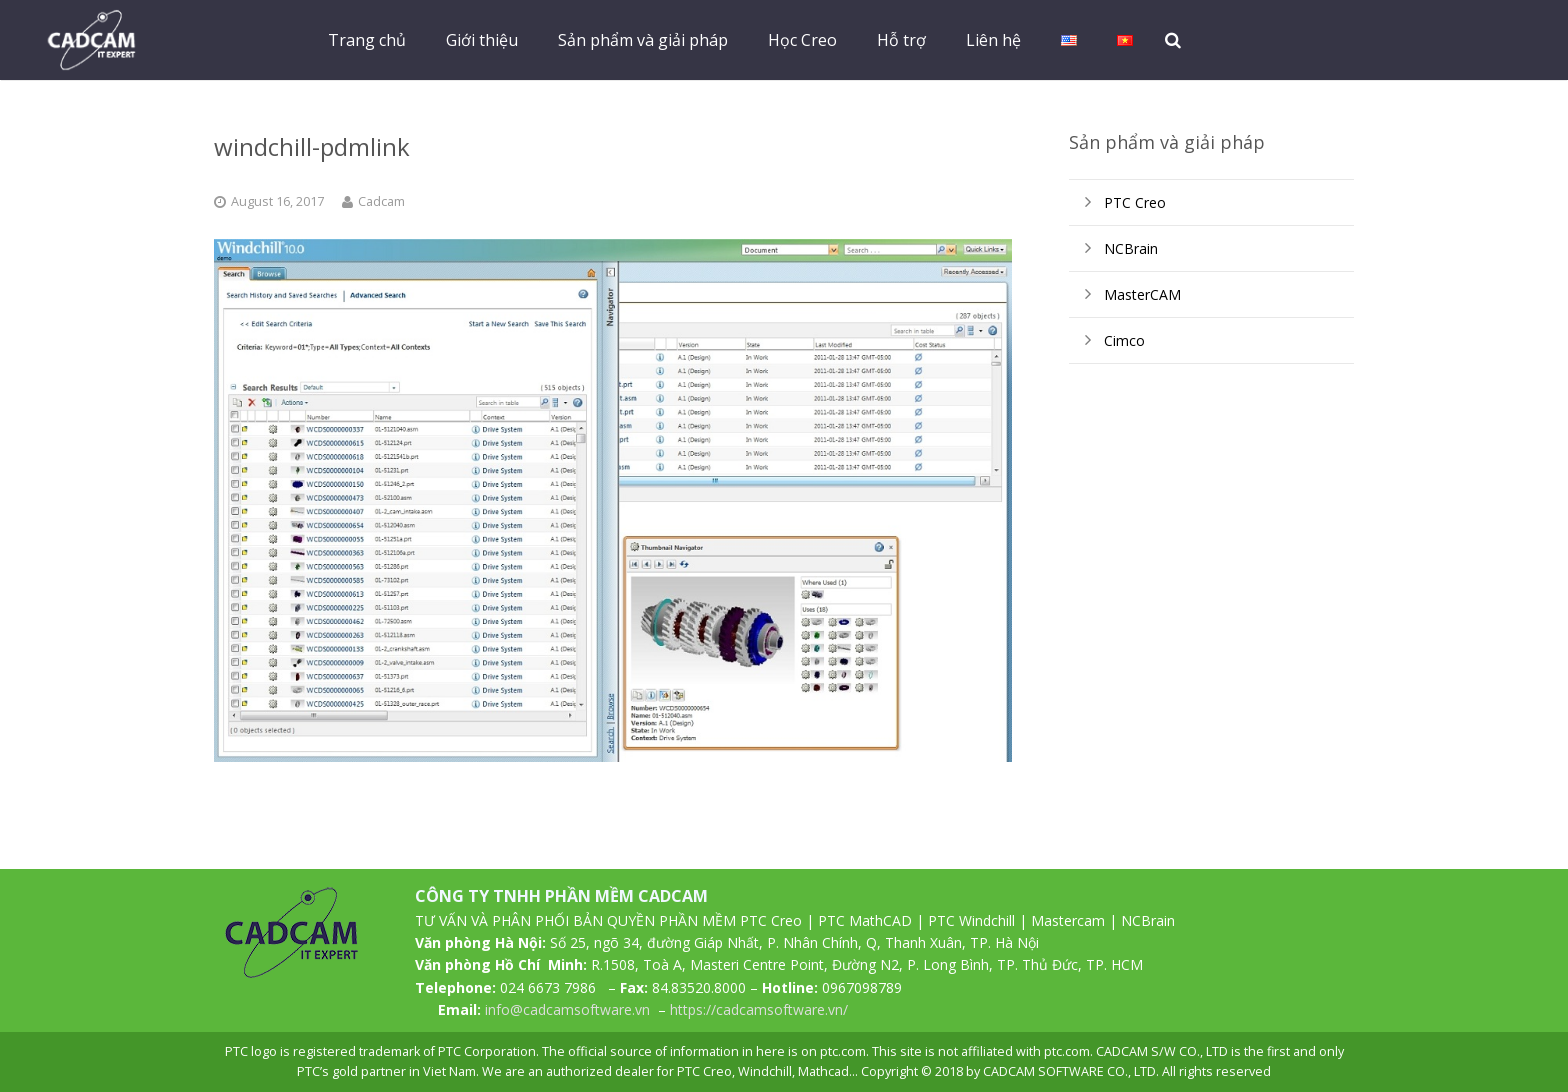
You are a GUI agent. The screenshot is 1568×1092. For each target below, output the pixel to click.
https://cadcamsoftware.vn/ (759, 1009)
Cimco (1124, 340)
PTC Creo (1135, 202)
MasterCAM (1142, 294)
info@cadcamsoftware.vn (567, 1009)
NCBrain (1131, 248)
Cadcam (381, 201)
